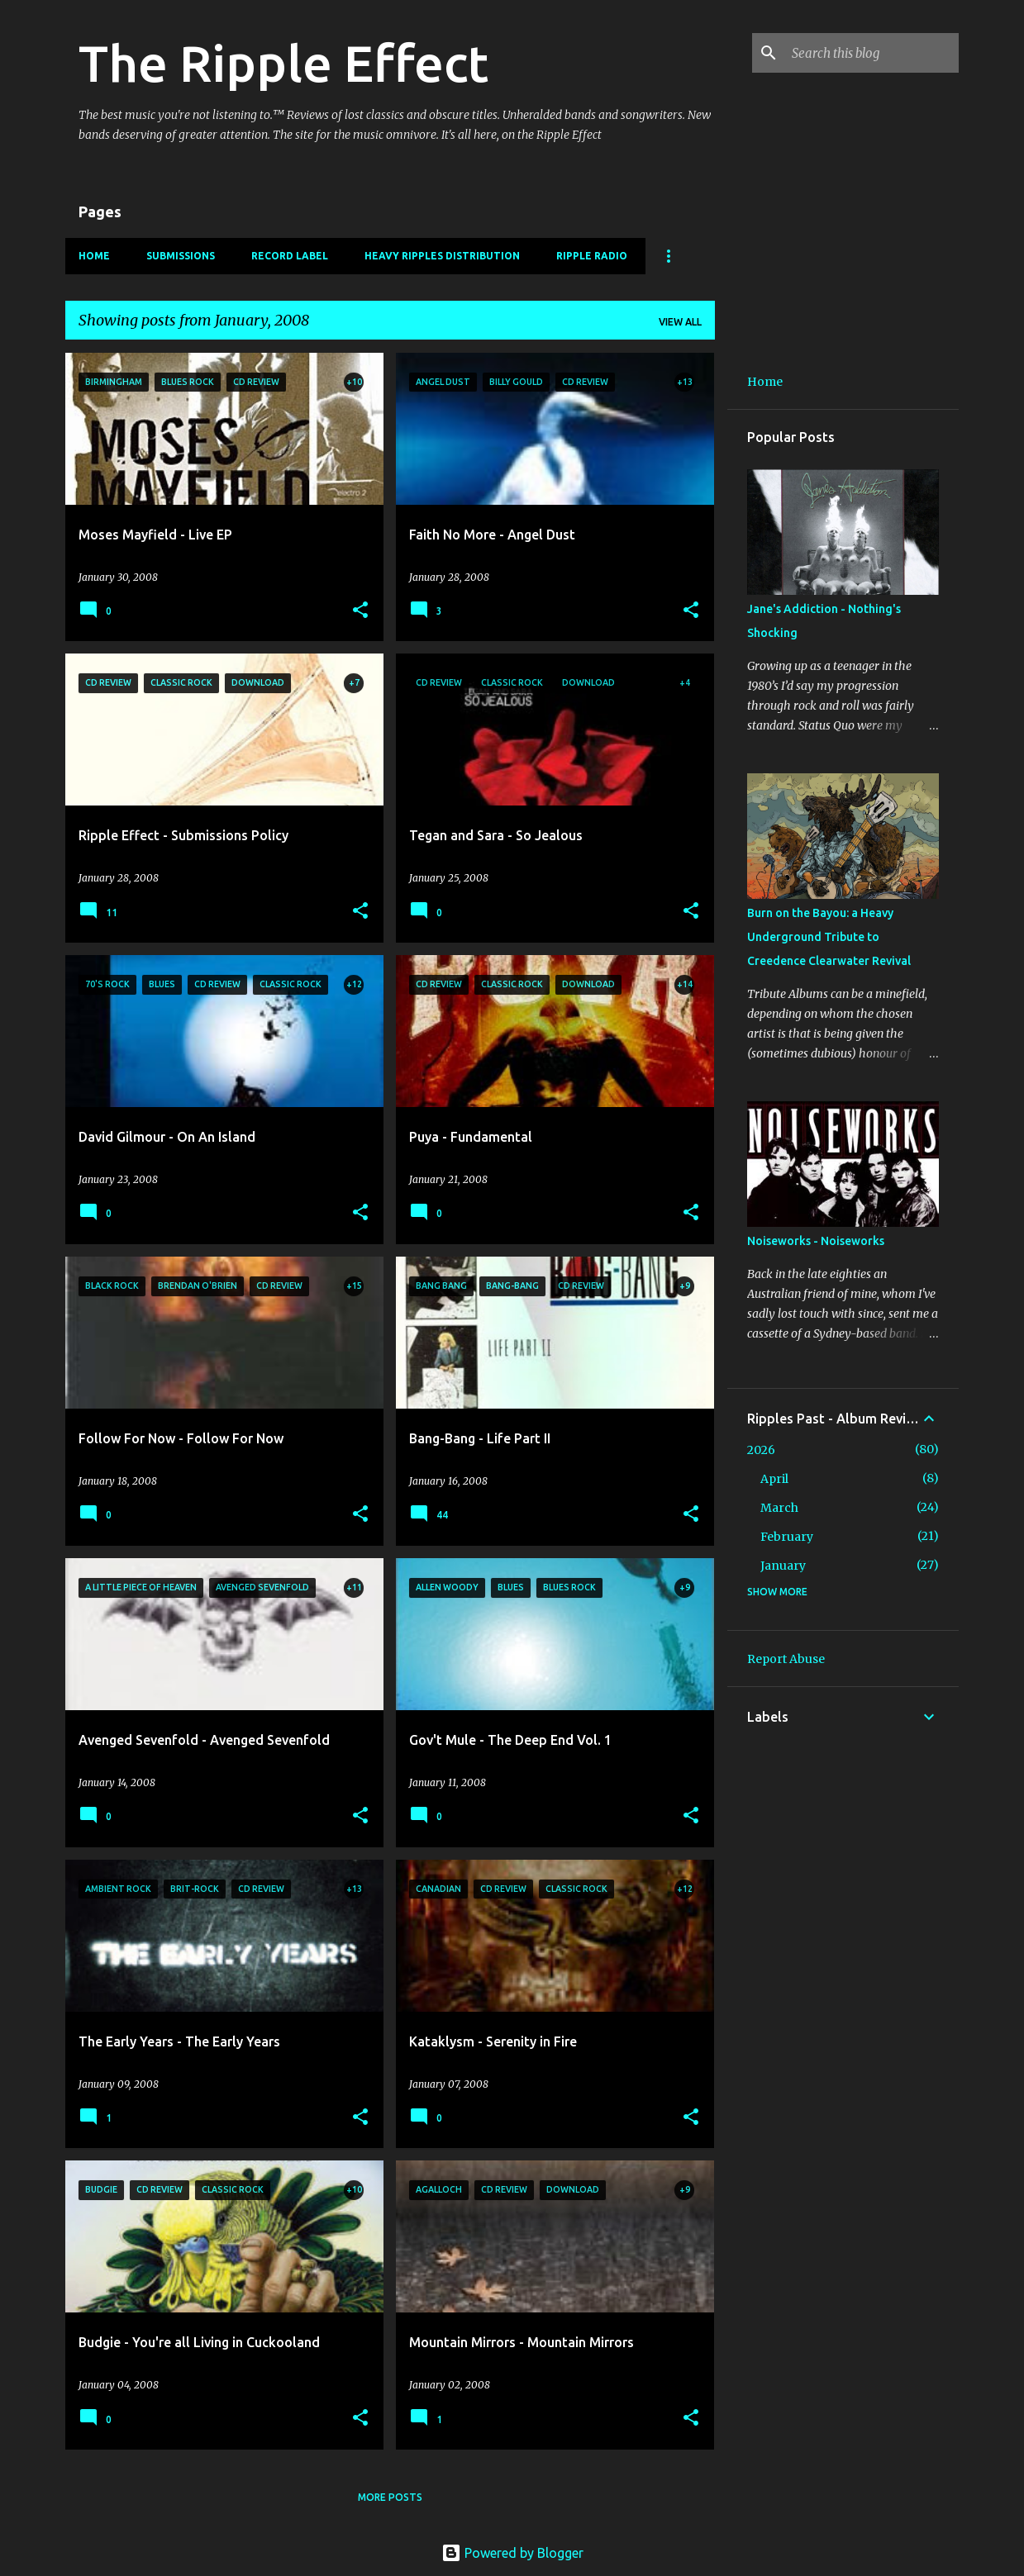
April (774, 1478)
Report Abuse (786, 1659)
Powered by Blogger (512, 2552)
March (779, 1507)
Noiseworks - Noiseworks (815, 1241)
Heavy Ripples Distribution (442, 255)
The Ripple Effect (283, 63)
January (783, 1565)
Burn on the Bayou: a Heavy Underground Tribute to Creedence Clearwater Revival (829, 936)
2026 (761, 1449)
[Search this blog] (872, 53)
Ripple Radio (591, 255)
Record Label (289, 255)
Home (94, 255)
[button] (360, 611)
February (786, 1536)
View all (680, 321)
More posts (390, 2497)
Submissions (180, 255)
